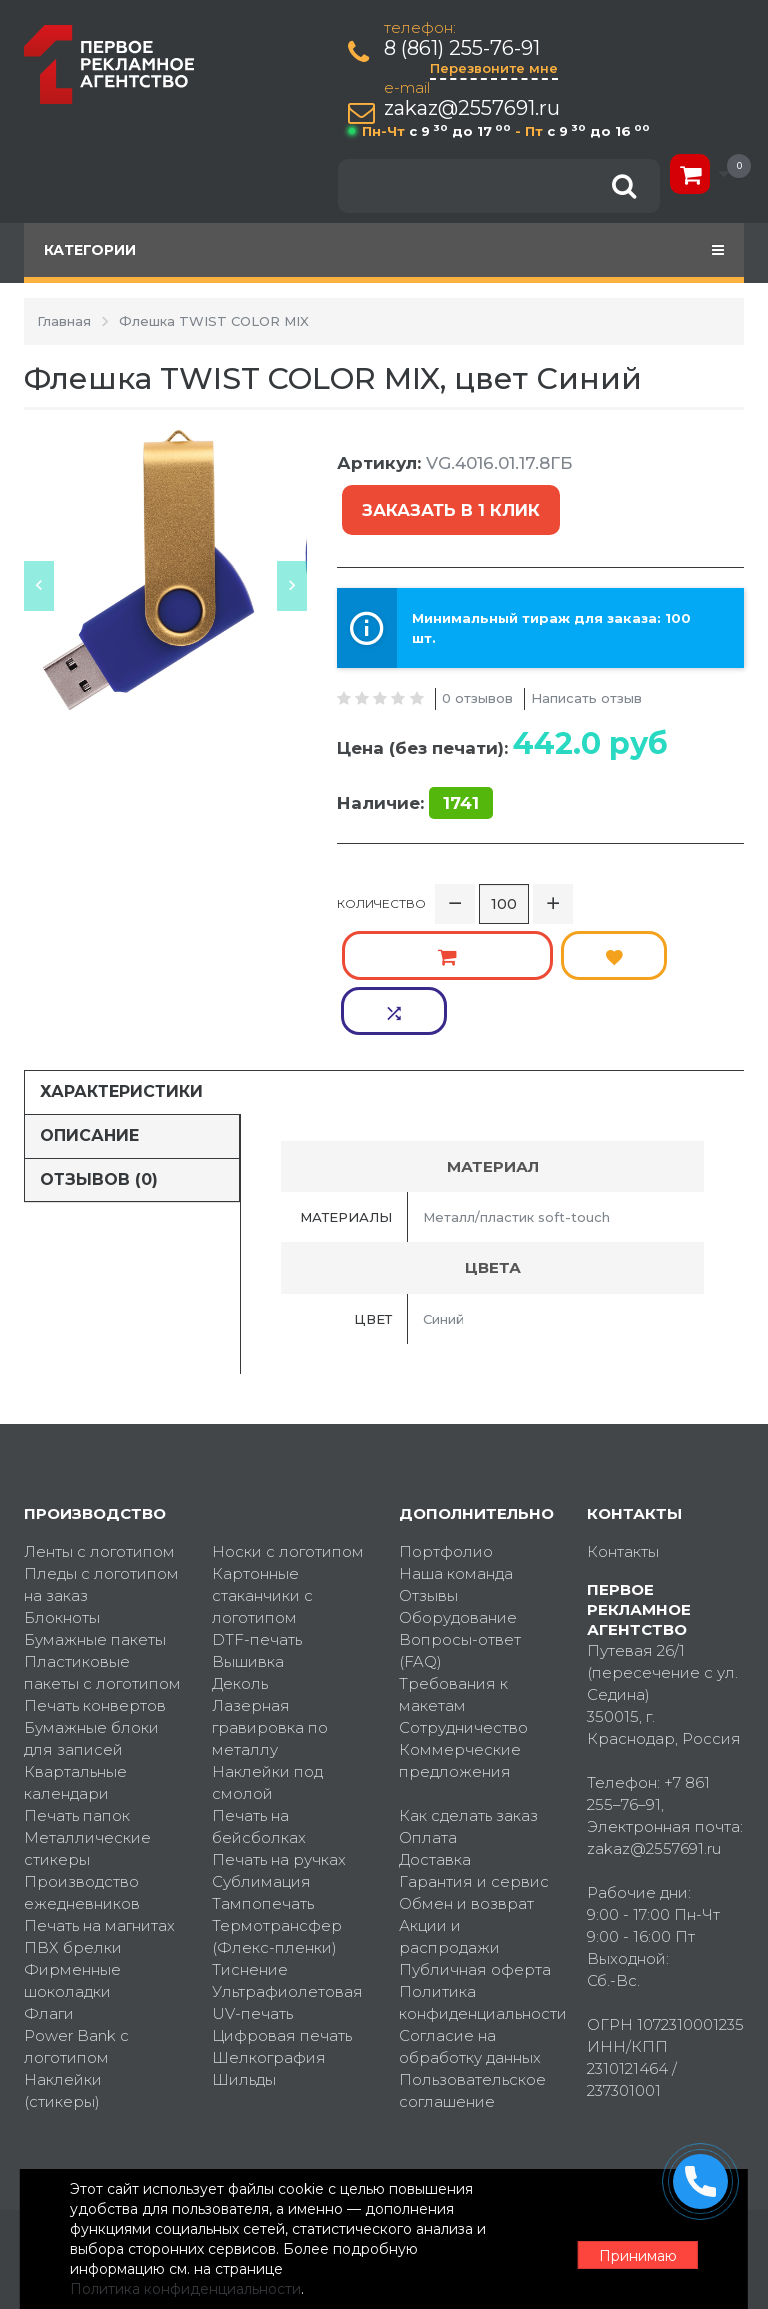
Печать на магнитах (99, 1791)
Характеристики (121, 957)
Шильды (244, 1945)
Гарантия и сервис (474, 1747)
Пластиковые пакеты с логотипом (102, 1538)
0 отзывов (477, 674)
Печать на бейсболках (259, 1692)
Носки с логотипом (288, 1417)
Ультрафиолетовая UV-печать (287, 1868)
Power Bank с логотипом (76, 1912)
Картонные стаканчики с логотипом (262, 1461)
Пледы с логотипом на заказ (101, 1450)
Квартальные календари (75, 1648)
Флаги (49, 1879)
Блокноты (62, 1483)
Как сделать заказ (468, 1681)
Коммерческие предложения (460, 1626)
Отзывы (428, 1461)
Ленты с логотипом (99, 1417)
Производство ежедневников (82, 1758)
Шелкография (269, 1923)
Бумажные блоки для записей (91, 1604)
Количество (381, 879)
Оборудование (458, 1483)
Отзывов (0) (99, 1044)
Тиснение (250, 1835)
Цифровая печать (282, 1901)
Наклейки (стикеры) (63, 1956)
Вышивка (248, 1527)
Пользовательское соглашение (472, 1956)
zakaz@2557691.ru (476, 108)
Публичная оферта (475, 1835)
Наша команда (456, 1439)
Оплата (428, 1703)
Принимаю (634, 2240)
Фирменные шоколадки (72, 1846)
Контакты (623, 1417)
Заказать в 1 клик (447, 499)
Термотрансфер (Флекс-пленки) (277, 1802)
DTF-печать (257, 1505)
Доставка (435, 1725)
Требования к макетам (453, 1560)
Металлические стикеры (87, 1714)
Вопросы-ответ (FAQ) (460, 1516)
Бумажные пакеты (95, 1505)
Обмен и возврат (466, 1769)
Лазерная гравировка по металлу (270, 1593)
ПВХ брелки (73, 1813)
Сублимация (261, 1747)
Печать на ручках (279, 1725)
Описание (89, 1001)
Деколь (240, 1549)
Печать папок (77, 1681)
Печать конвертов (95, 1571)
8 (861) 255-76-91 (466, 48)
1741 (461, 780)
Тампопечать (263, 1769)
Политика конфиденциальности (478, 1868)
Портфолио (446, 1417)
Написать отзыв (586, 674)
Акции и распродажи (449, 1802)
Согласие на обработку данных (470, 1912)
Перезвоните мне (498, 68)
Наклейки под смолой (267, 1648)
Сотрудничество (463, 1593)
